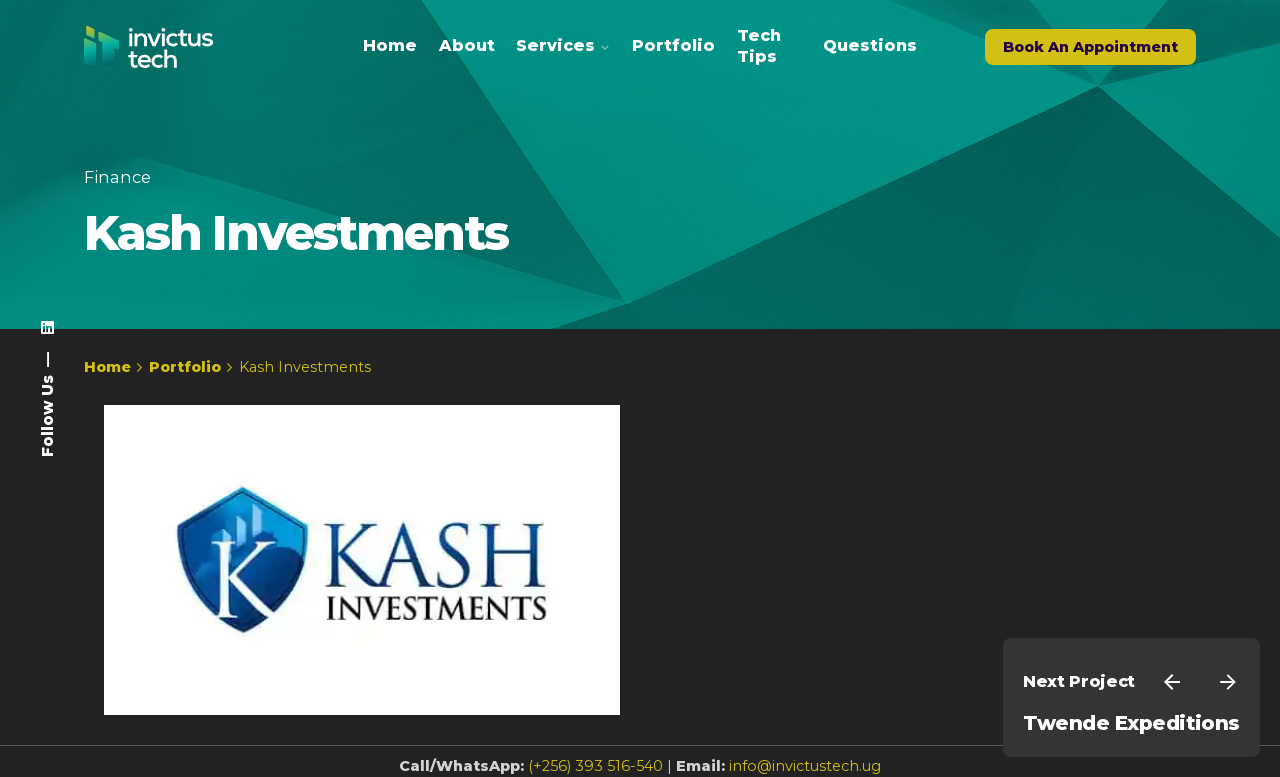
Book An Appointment (1090, 47)
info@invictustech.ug (805, 766)
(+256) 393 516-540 (595, 766)
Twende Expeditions (1131, 723)
